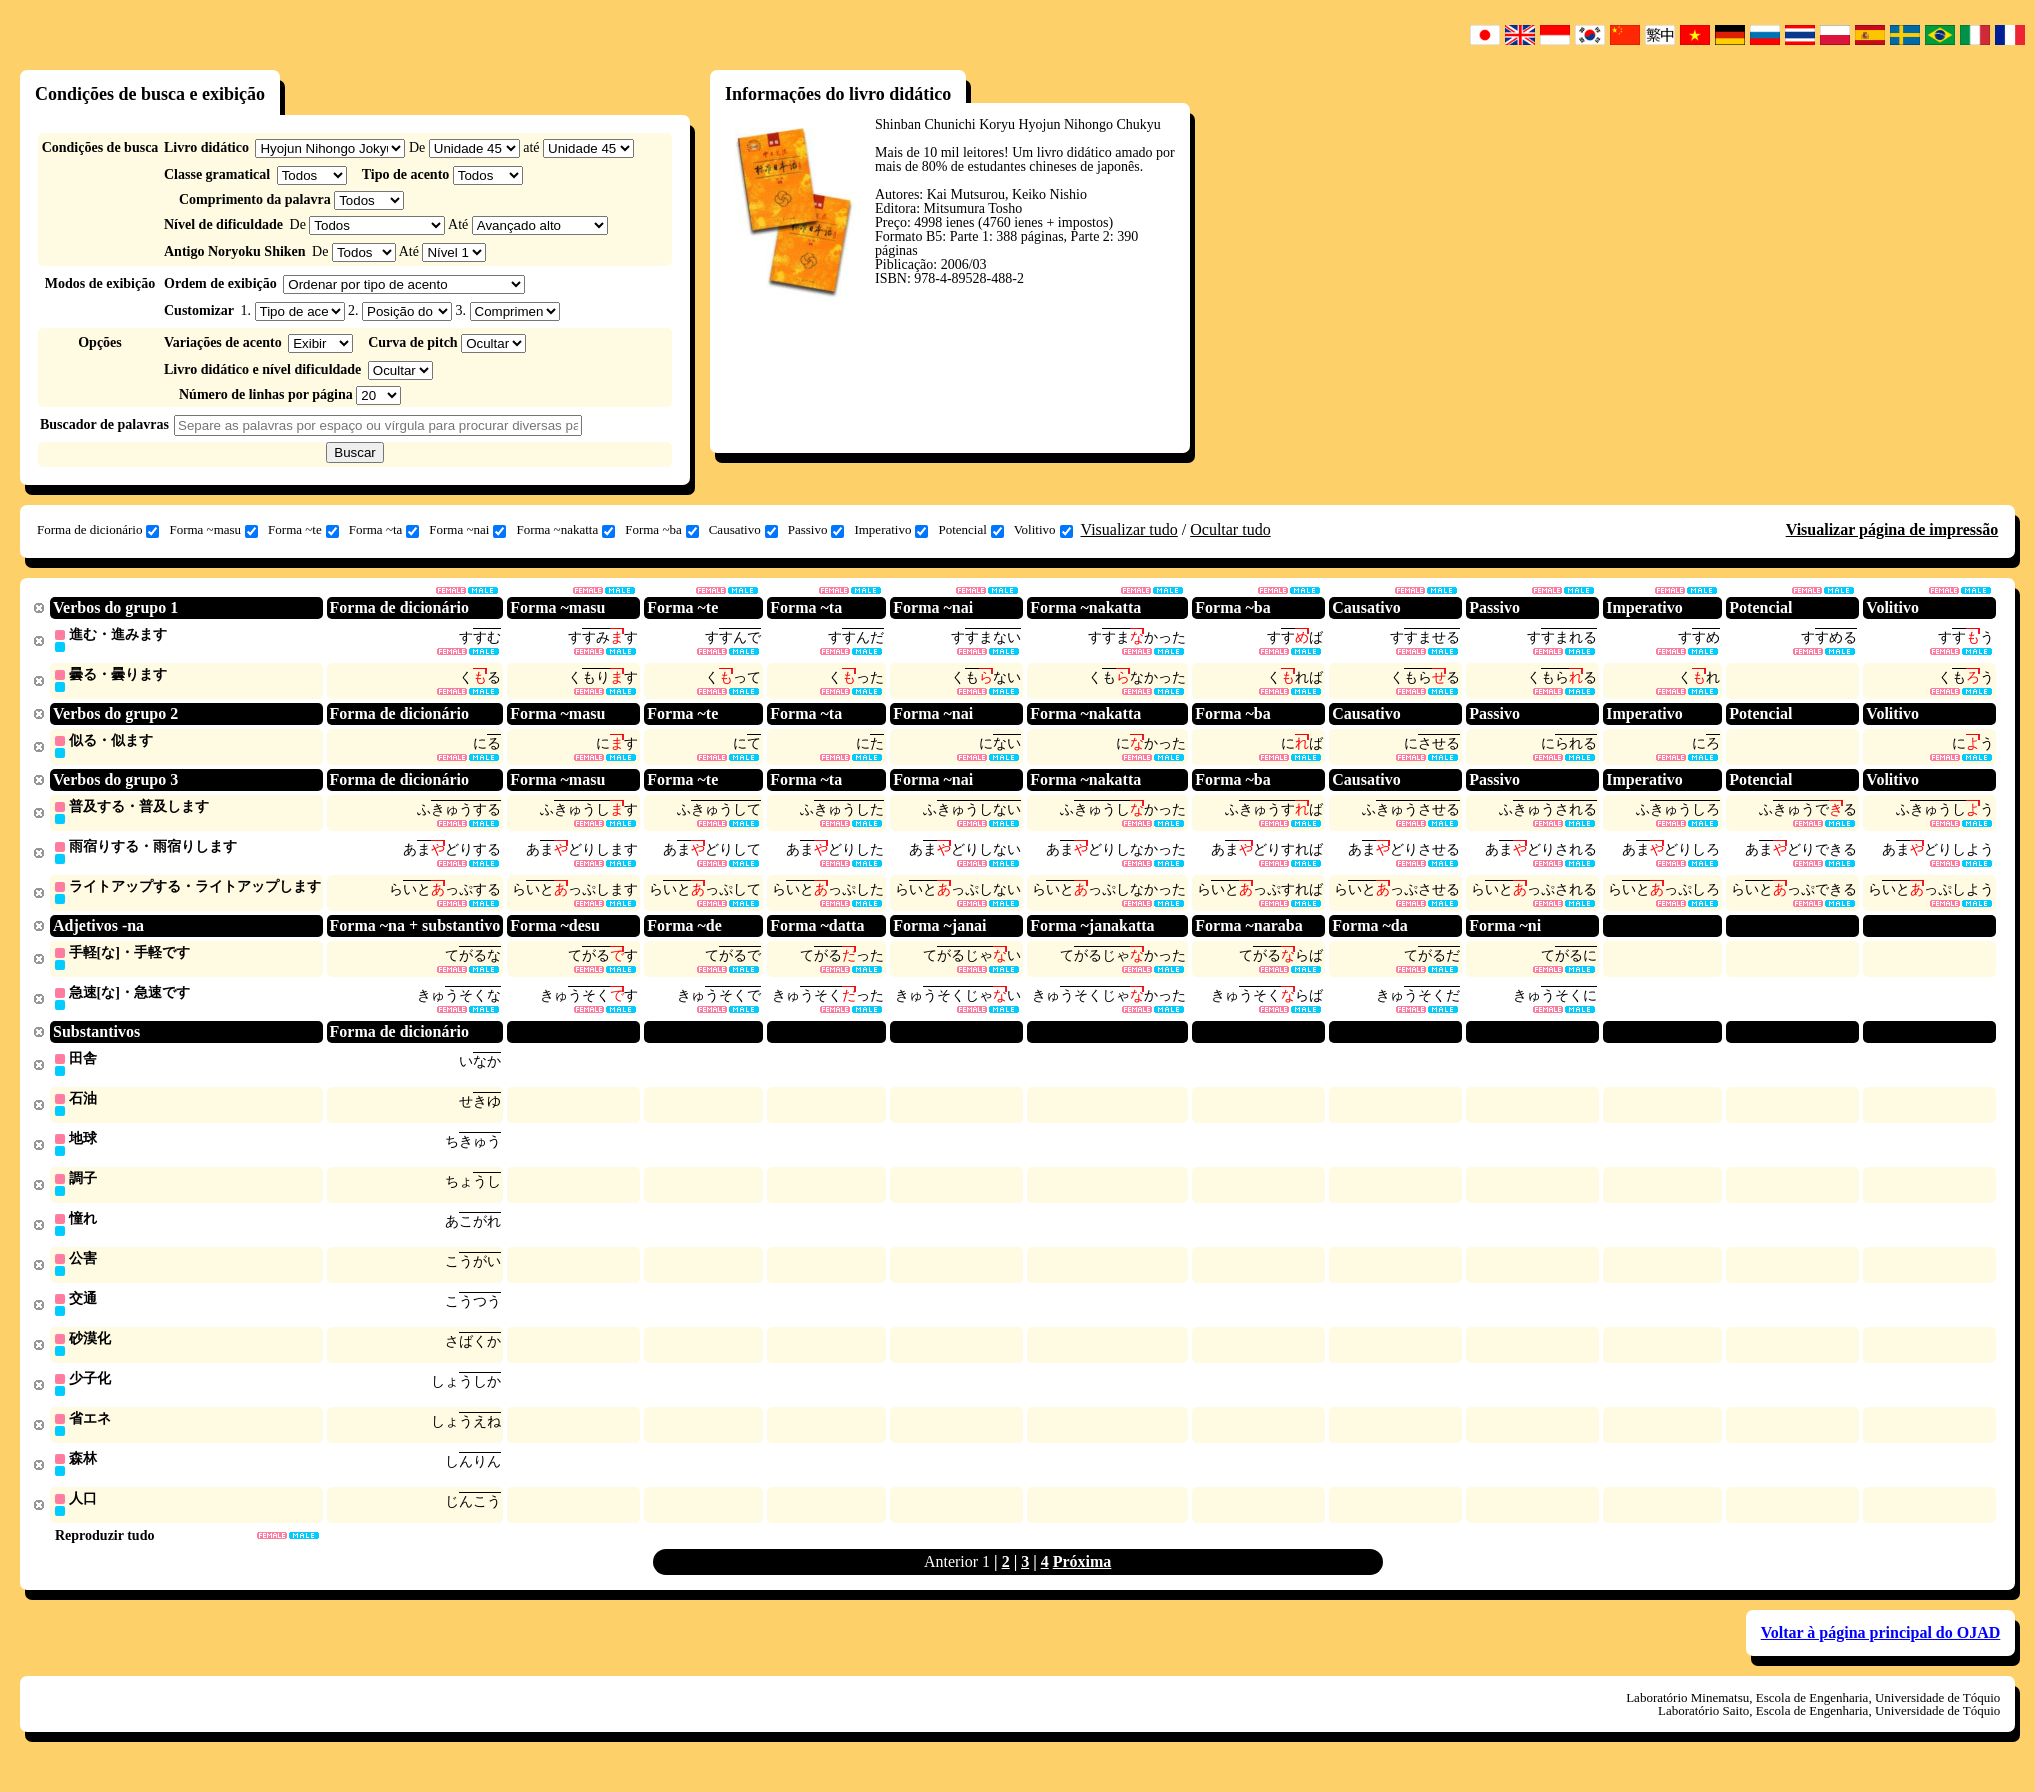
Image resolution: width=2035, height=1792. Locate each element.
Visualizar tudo (1129, 529)
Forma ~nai (467, 530)
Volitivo (1043, 530)
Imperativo (891, 530)
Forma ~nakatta (565, 530)
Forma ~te (303, 530)
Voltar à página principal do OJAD (1881, 1652)
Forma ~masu (213, 530)
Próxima (1082, 1581)
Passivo (816, 530)
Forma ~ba (662, 530)
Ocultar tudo (1230, 529)
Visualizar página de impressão (1892, 529)
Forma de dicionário (98, 530)
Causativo (743, 530)
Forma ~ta (384, 530)
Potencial (970, 530)
